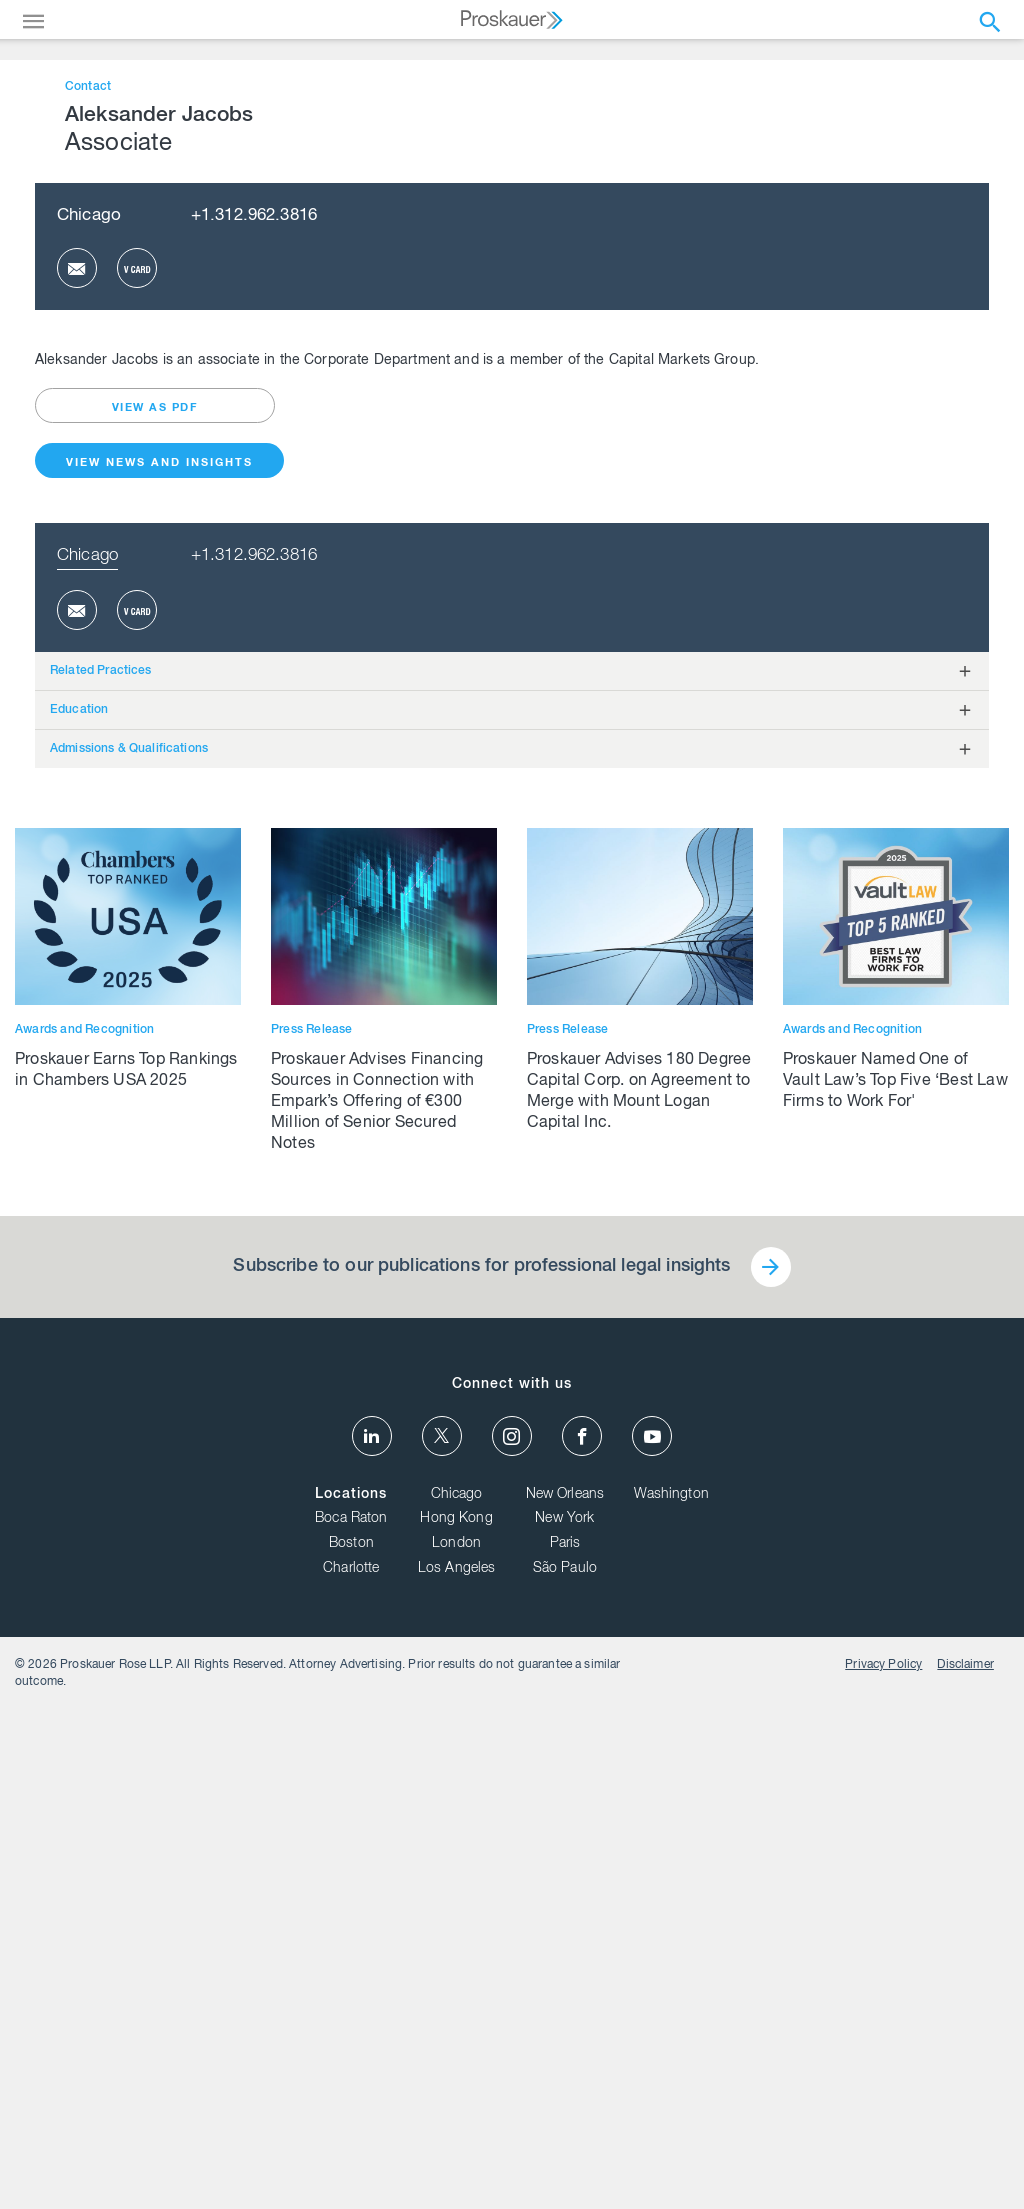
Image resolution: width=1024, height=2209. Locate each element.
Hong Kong (456, 2179)
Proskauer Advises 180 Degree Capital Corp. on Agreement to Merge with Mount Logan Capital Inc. (639, 1752)
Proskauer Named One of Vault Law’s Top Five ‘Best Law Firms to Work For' (895, 1742)
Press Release (312, 1689)
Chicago (89, 875)
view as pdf (155, 1067)
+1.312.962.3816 (254, 875)
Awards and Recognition (84, 1689)
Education (79, 1369)
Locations (351, 2154)
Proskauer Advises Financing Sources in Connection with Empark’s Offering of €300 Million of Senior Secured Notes (377, 1763)
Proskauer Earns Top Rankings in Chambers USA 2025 (126, 1731)
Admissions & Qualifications (129, 1408)
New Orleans (565, 2154)
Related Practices (101, 1330)
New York (564, 2179)
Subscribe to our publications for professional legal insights (481, 1927)
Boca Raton (351, 2179)
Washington (671, 2154)
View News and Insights (159, 1122)
